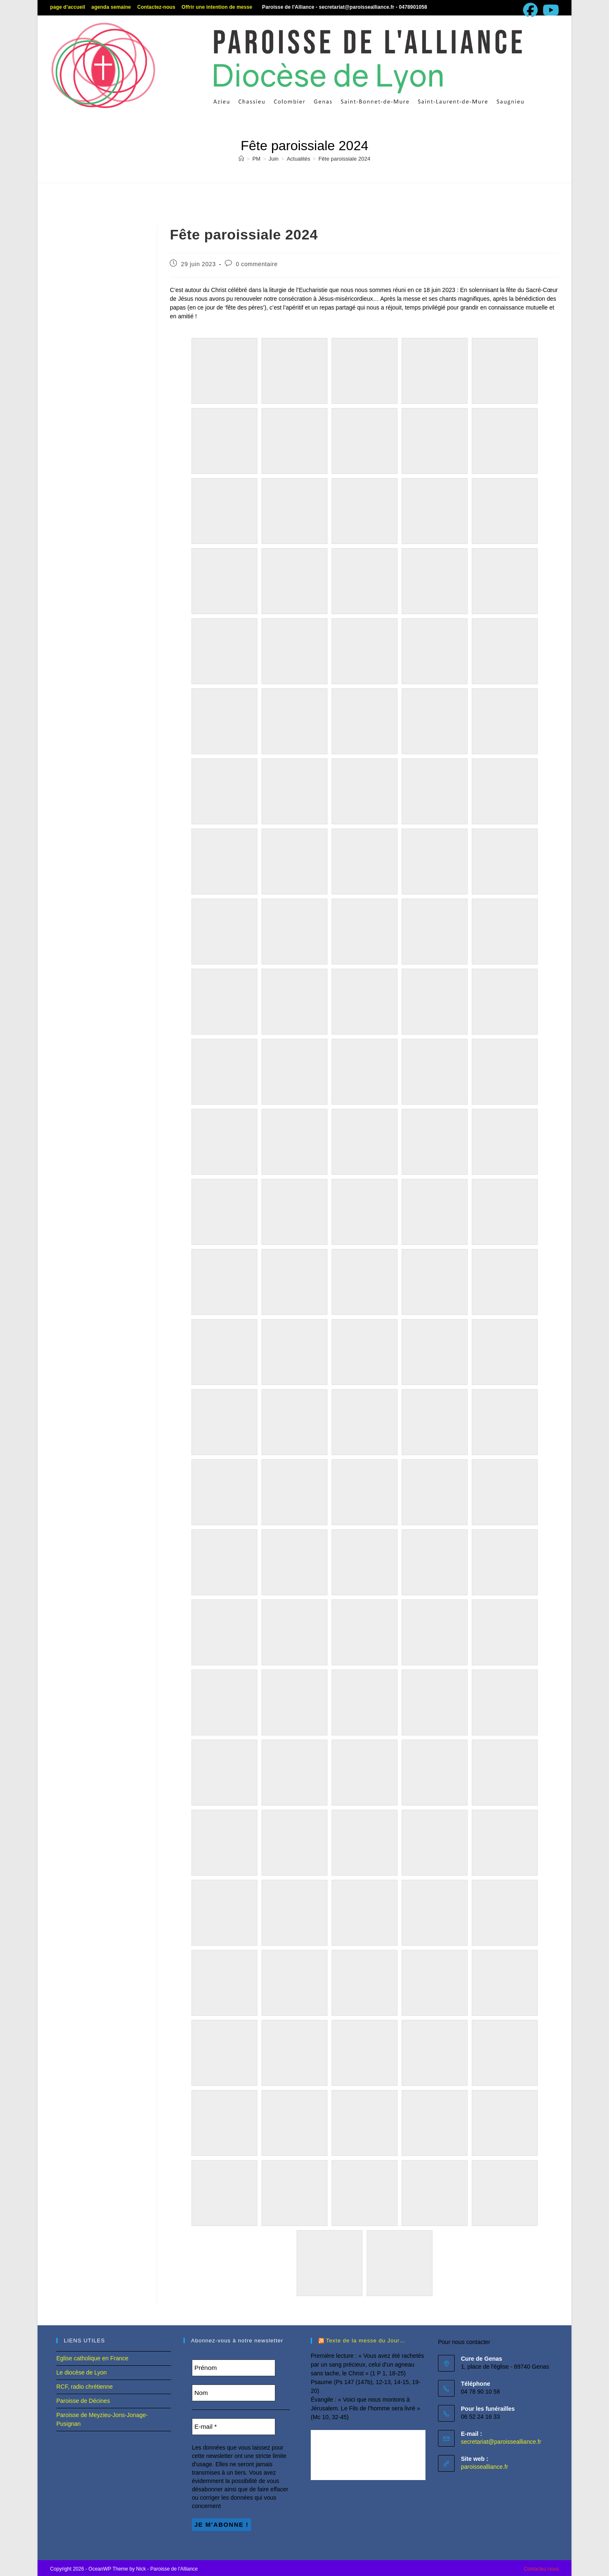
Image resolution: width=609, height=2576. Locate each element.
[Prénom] (233, 2367)
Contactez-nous (156, 7)
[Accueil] (241, 159)
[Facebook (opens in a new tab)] (530, 10)
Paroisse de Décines (83, 2400)
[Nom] (233, 2393)
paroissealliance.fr (484, 2466)
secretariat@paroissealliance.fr (501, 2441)
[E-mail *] (233, 2426)
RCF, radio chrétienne (84, 2386)
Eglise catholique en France (92, 2358)
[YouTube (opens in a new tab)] (549, 10)
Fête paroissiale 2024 (344, 159)
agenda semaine (111, 7)
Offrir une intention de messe (216, 7)
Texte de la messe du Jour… (365, 2340)
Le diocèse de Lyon (81, 2372)
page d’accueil (67, 7)
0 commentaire (256, 264)
